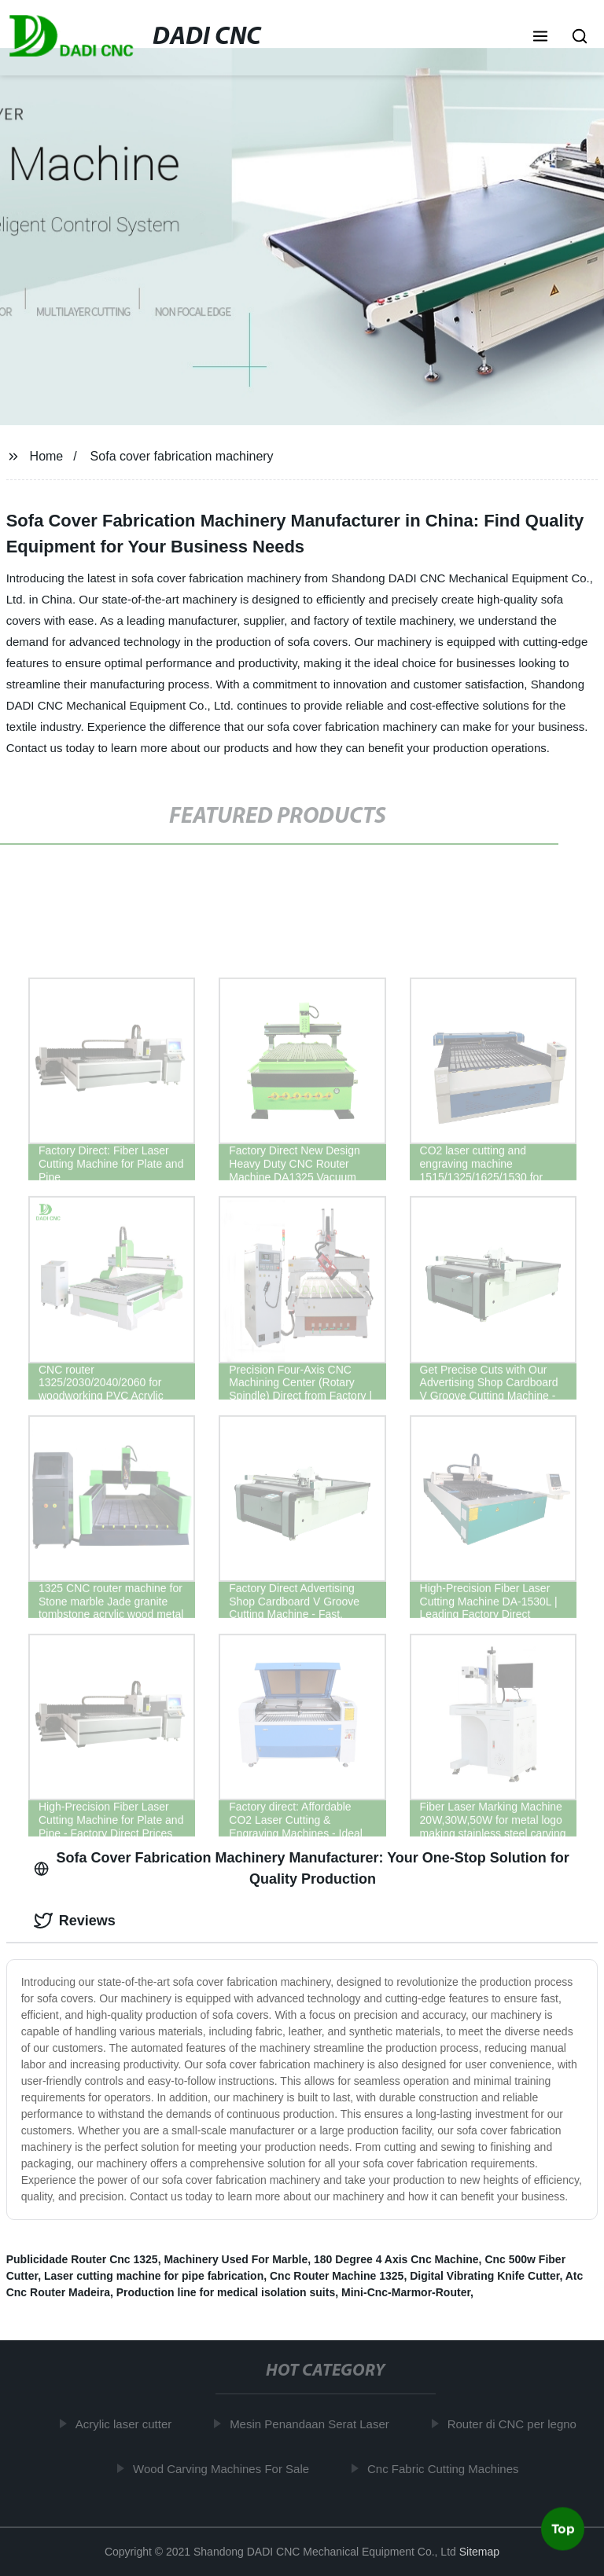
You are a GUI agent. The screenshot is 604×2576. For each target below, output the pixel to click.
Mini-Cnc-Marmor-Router (405, 2292)
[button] (540, 38)
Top (563, 2528)
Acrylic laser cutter (126, 2424)
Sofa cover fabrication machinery (182, 456)
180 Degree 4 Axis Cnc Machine (396, 2259)
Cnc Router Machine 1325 (336, 2276)
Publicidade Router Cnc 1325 (82, 2259)
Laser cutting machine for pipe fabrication (153, 2276)
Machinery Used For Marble (236, 2259)
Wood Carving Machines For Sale (224, 2468)
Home (47, 456)
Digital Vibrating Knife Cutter (484, 2276)
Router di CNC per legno (514, 2424)
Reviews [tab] (75, 1920)
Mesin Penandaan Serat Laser (312, 2424)
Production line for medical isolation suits (225, 2292)
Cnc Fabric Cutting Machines (445, 2468)
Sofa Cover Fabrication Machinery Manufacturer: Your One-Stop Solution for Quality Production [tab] (301, 1868)
